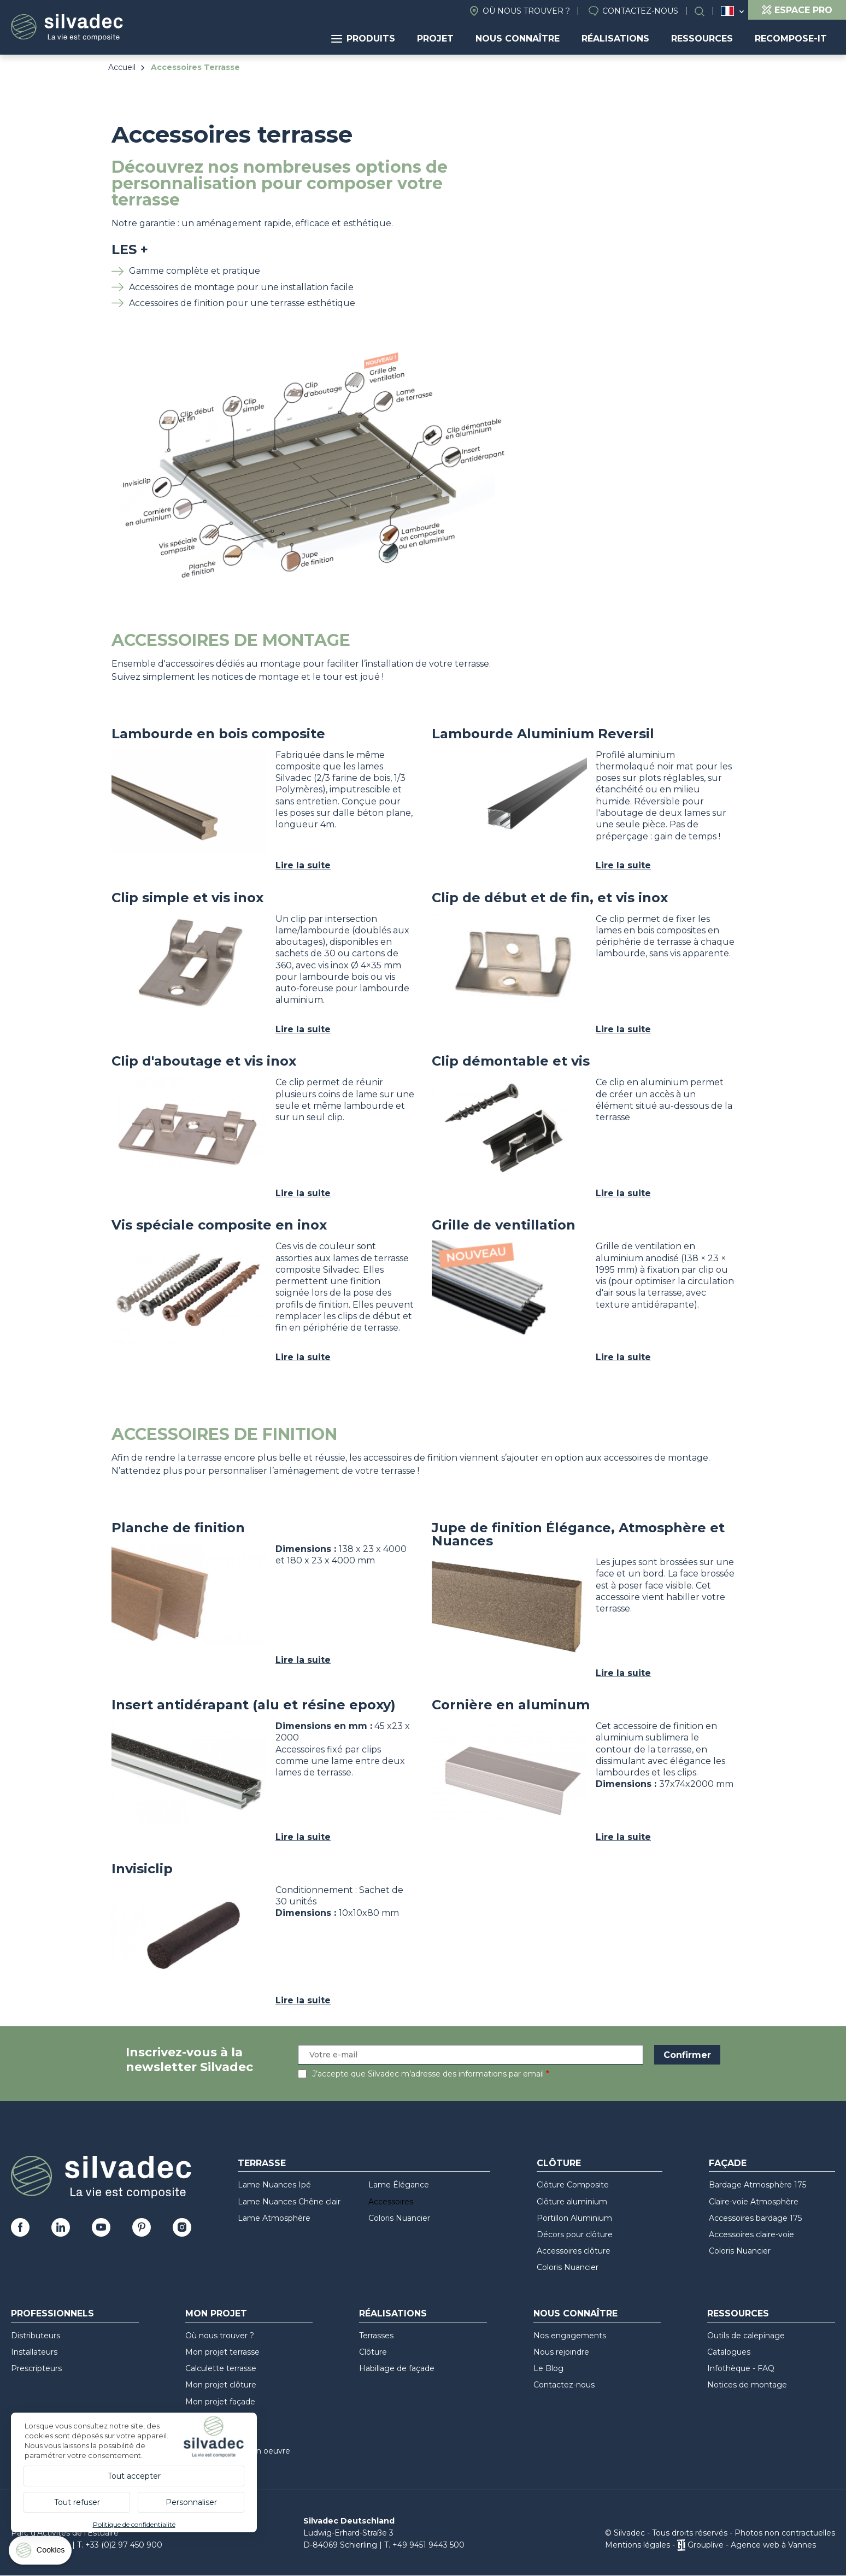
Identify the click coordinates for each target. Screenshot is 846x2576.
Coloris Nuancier (399, 2218)
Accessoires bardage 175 (755, 2218)
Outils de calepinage (746, 2335)
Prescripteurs (36, 2368)
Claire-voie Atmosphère (753, 2202)
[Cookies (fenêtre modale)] (41, 2553)
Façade (728, 2163)
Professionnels (52, 2313)
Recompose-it (791, 38)
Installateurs (34, 2352)
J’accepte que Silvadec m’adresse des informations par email (428, 2074)
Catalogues (728, 2352)
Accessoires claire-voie (751, 2234)
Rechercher (705, 11)
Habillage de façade (396, 2368)
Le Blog (548, 2368)
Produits (363, 38)
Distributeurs (35, 2335)
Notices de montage (747, 2385)
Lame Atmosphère (274, 2218)
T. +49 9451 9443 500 (424, 2545)
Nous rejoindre (561, 2352)
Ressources (702, 38)
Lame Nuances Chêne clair (289, 2202)
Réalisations (615, 38)
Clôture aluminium (572, 2202)
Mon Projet (216, 2313)
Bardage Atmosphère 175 (757, 2185)
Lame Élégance (398, 2185)
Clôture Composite (573, 2185)
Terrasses (376, 2335)
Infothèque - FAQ (740, 2368)
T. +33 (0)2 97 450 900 (119, 2545)
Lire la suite (303, 865)
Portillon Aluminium (574, 2218)
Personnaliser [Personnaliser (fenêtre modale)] (191, 2502)
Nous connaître (517, 38)
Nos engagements (569, 2335)
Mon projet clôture (220, 2385)
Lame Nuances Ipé (274, 2185)
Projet (435, 38)
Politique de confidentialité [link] (134, 2524)
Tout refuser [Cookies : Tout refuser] (77, 2502)
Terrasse (262, 2163)
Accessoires (390, 2202)
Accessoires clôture (573, 2251)
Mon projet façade (220, 2402)
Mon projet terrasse (222, 2352)
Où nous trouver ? (526, 11)
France (727, 11)
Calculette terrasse (220, 2368)
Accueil (122, 67)
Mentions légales (637, 2545)
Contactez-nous (640, 11)
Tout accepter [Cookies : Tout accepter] (134, 2476)
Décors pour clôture (575, 2234)
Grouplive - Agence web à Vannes (752, 2545)
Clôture (559, 2163)
